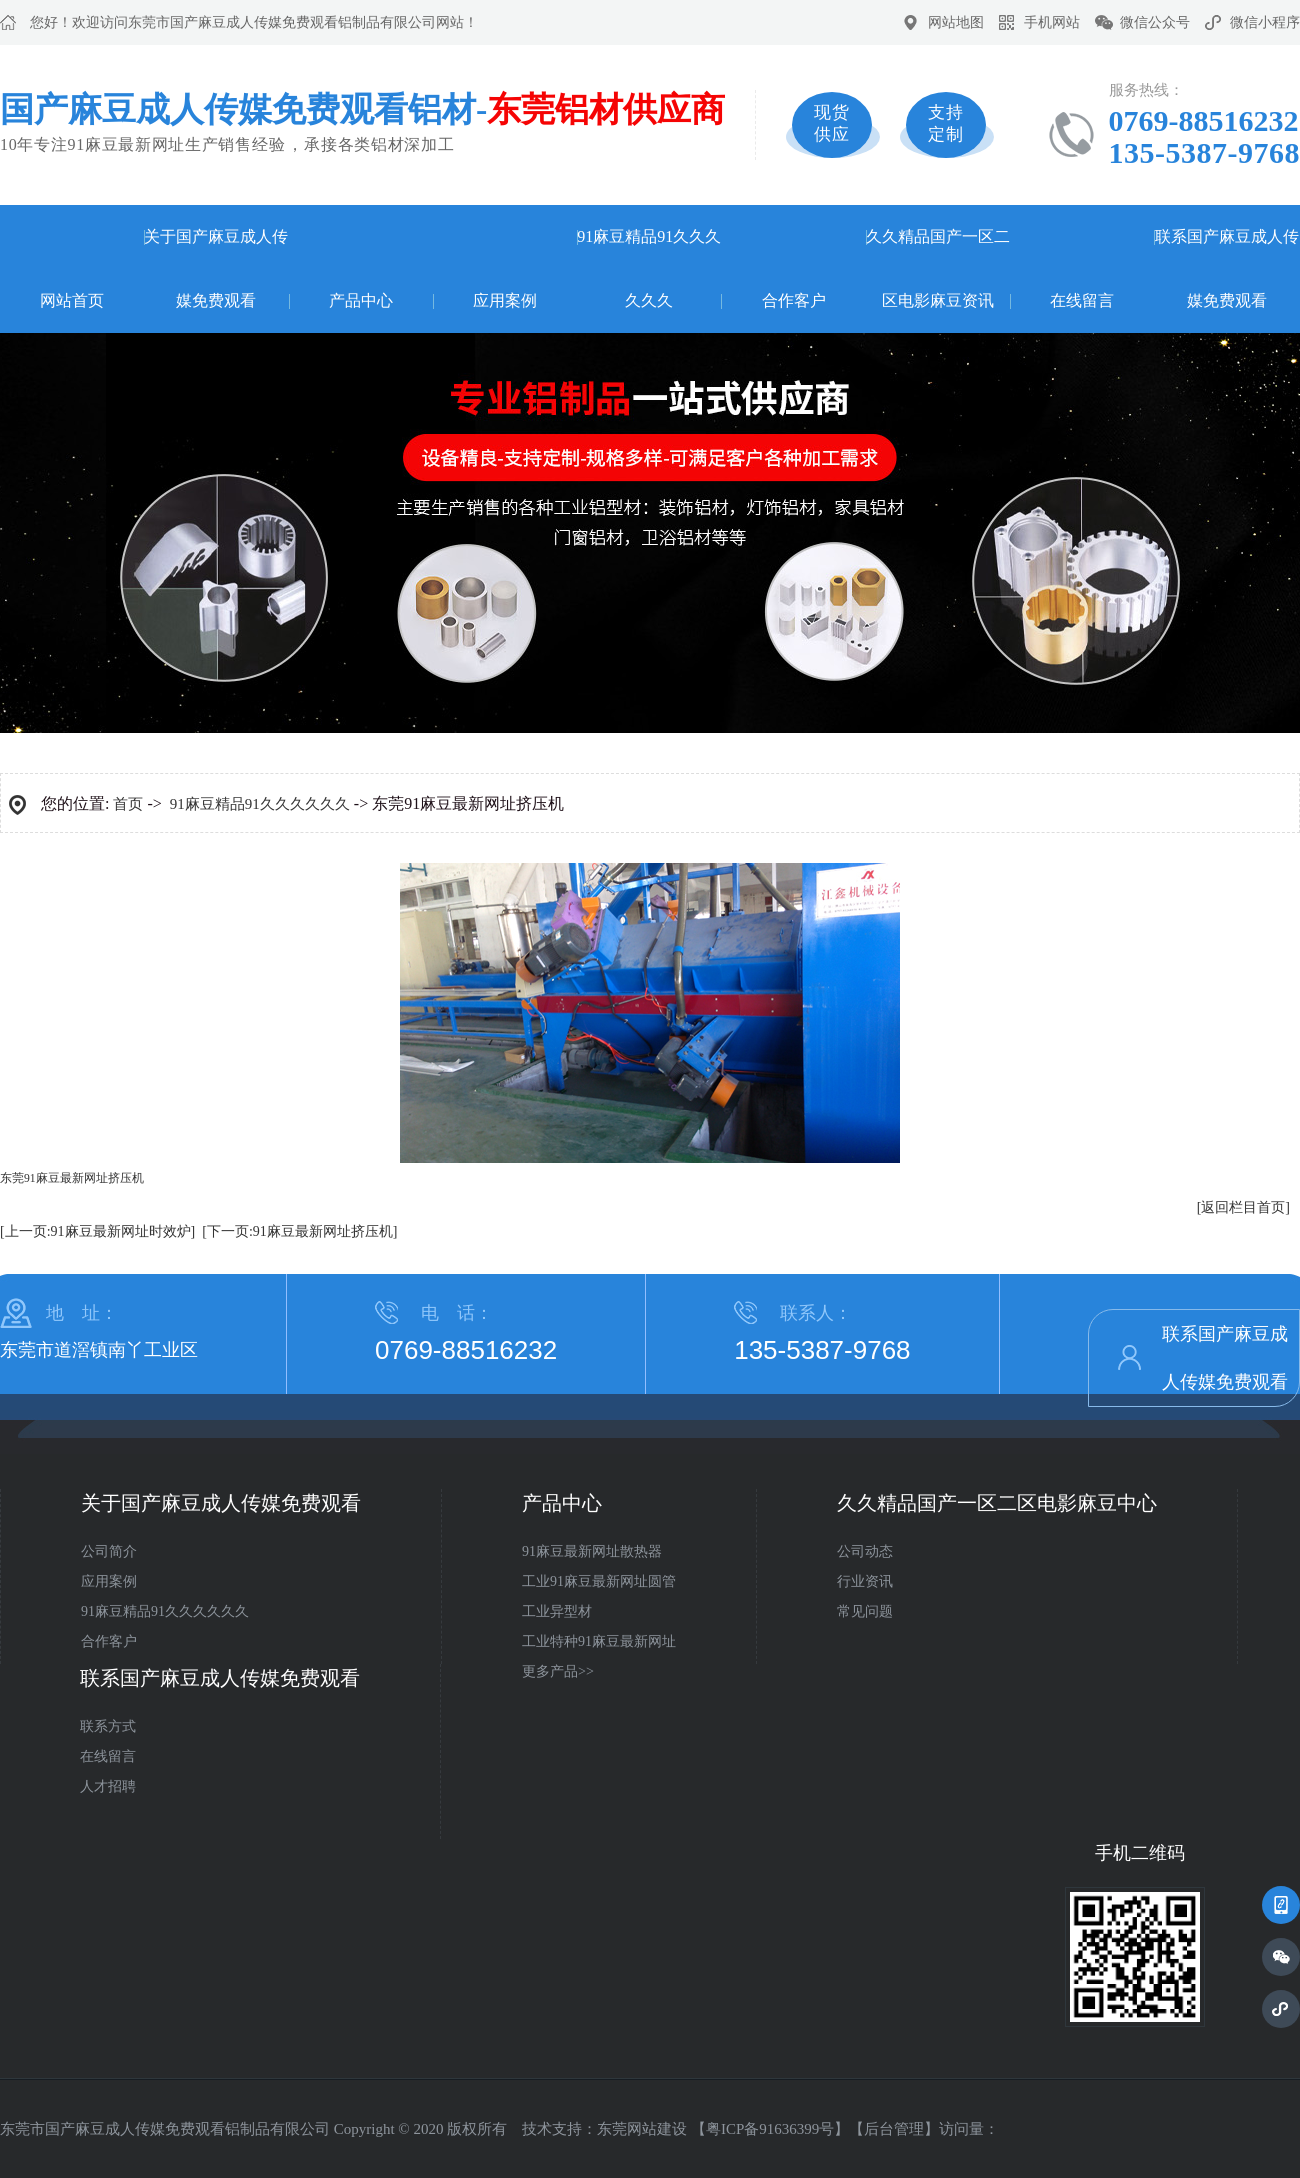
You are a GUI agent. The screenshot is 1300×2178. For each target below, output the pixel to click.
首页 (128, 804)
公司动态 (865, 1551)
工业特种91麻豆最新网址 (599, 1641)
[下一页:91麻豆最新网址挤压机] (299, 1231)
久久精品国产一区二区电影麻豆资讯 (938, 268)
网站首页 (72, 300)
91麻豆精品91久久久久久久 (649, 268)
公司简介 (109, 1551)
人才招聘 (108, 1786)
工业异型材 (557, 1611)
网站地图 (956, 22)
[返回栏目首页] (1243, 1207)
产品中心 (361, 300)
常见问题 (865, 1611)
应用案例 (505, 300)
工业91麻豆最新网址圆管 (599, 1581)
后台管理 (894, 2129)
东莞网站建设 (642, 2129)
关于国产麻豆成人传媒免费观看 (216, 268)
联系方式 (108, 1726)
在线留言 (1082, 300)
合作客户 (794, 300)
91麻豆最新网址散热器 (592, 1551)
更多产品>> (558, 1671)
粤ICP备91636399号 (770, 2129)
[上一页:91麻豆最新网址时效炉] (97, 1231)
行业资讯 (865, 1581)
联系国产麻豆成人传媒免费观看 (1227, 268)
